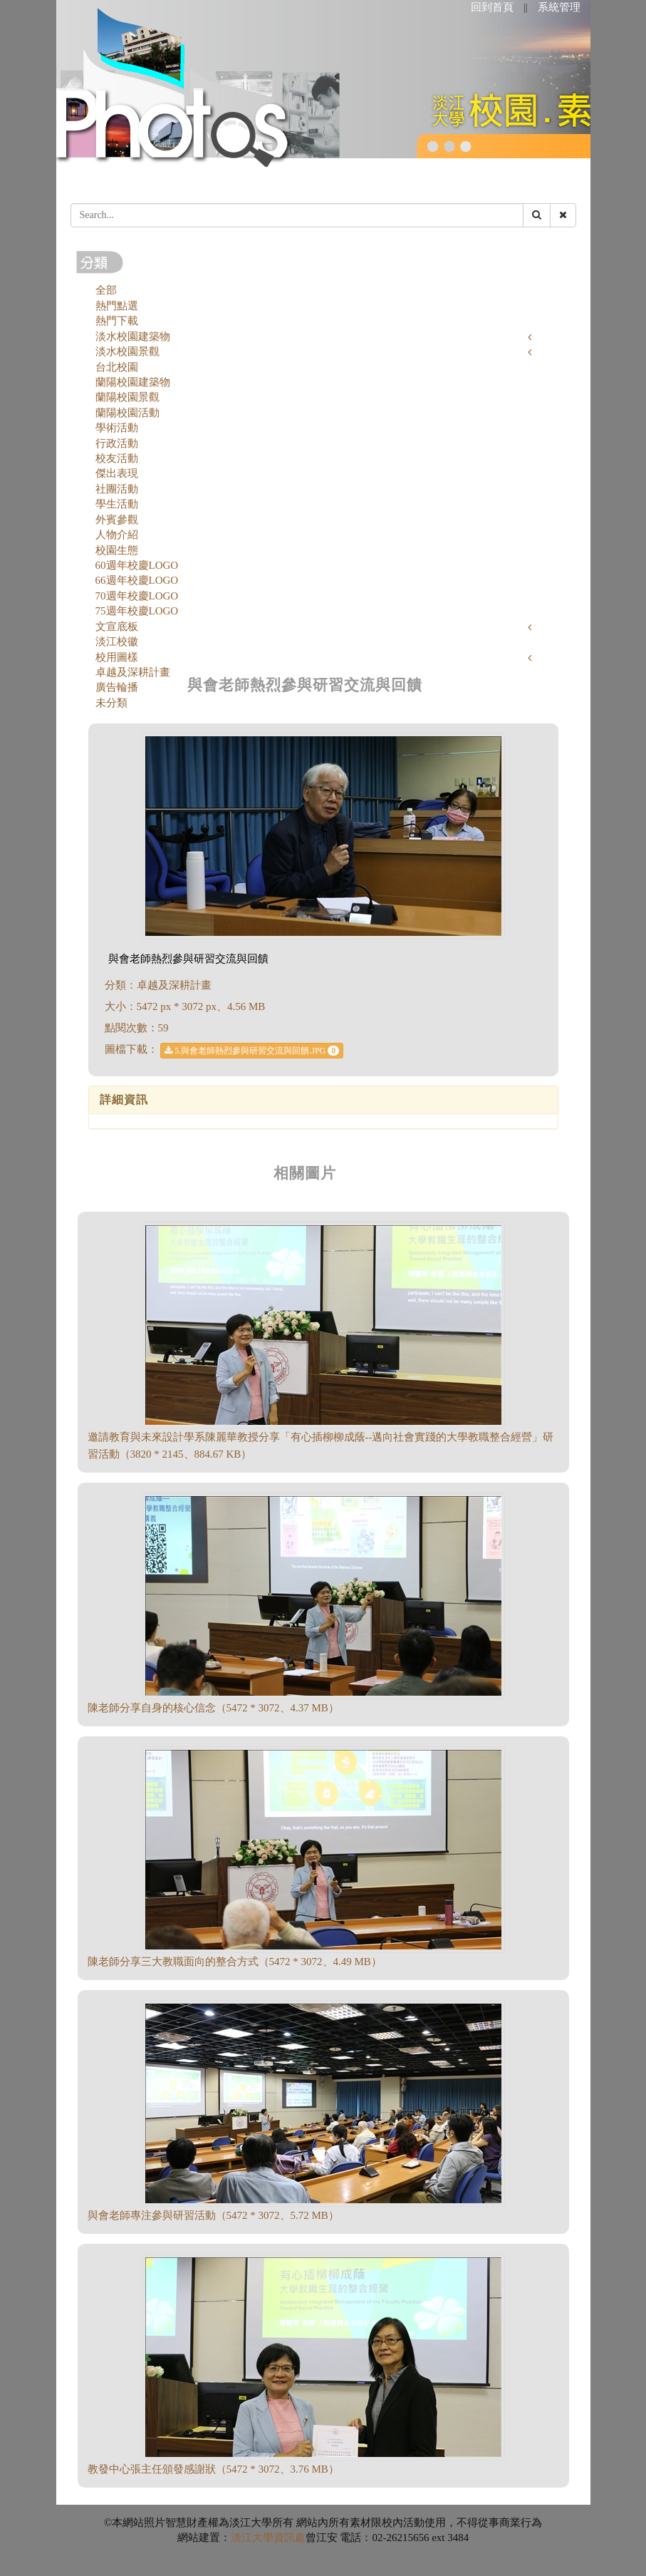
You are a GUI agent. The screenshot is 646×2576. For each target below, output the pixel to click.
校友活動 (116, 458)
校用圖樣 (116, 657)
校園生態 (116, 550)
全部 (106, 290)
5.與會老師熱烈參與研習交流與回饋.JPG (252, 1051)
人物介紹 (116, 534)
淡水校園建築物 (132, 336)
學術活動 (116, 427)
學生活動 (116, 504)
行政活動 (116, 443)
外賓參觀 (116, 519)
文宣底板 (116, 626)
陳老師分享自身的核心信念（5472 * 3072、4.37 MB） (213, 1708)
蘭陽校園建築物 (132, 382)
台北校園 (116, 367)
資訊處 (289, 2537)
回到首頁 (492, 7)
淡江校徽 (116, 641)
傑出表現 (116, 473)
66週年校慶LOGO (137, 580)
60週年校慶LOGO (137, 565)
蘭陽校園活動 (127, 412)
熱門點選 (116, 305)
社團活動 (116, 489)
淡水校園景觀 (127, 351)
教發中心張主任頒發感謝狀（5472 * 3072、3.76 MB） (213, 2469)
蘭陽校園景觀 (127, 397)
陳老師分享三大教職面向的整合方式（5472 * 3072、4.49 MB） (235, 1961)
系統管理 (559, 7)
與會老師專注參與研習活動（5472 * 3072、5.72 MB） (213, 2215)
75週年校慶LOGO (137, 611)
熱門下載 (116, 320)
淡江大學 (252, 2537)
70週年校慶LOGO (137, 596)
